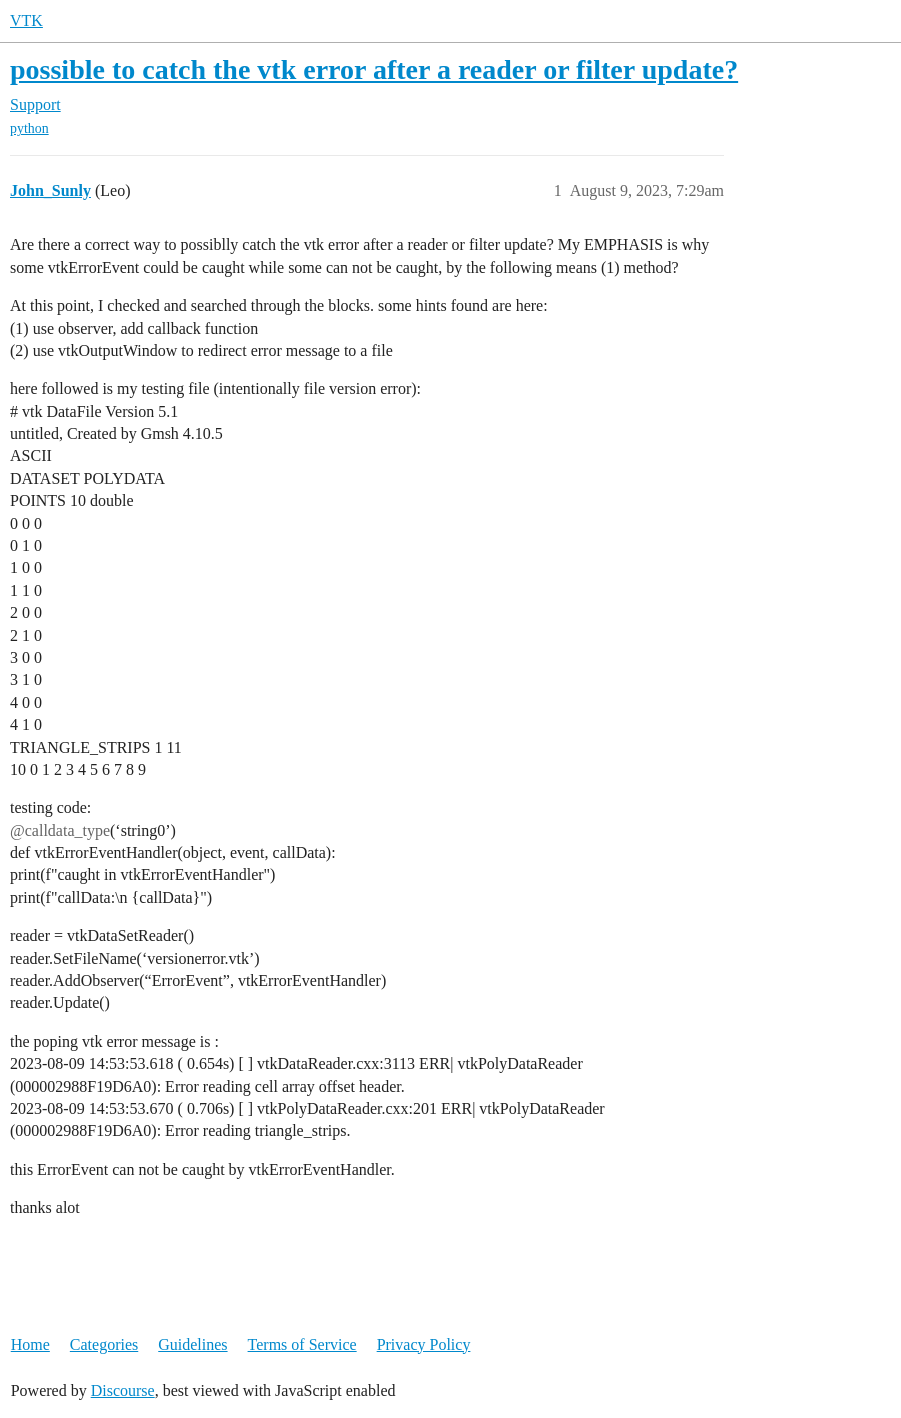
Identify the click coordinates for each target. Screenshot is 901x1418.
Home (30, 1344)
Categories (104, 1344)
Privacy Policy (424, 1344)
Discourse (123, 1390)
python (29, 128)
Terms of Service (302, 1344)
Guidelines (192, 1344)
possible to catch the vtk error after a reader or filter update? (374, 69)
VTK (26, 20)
